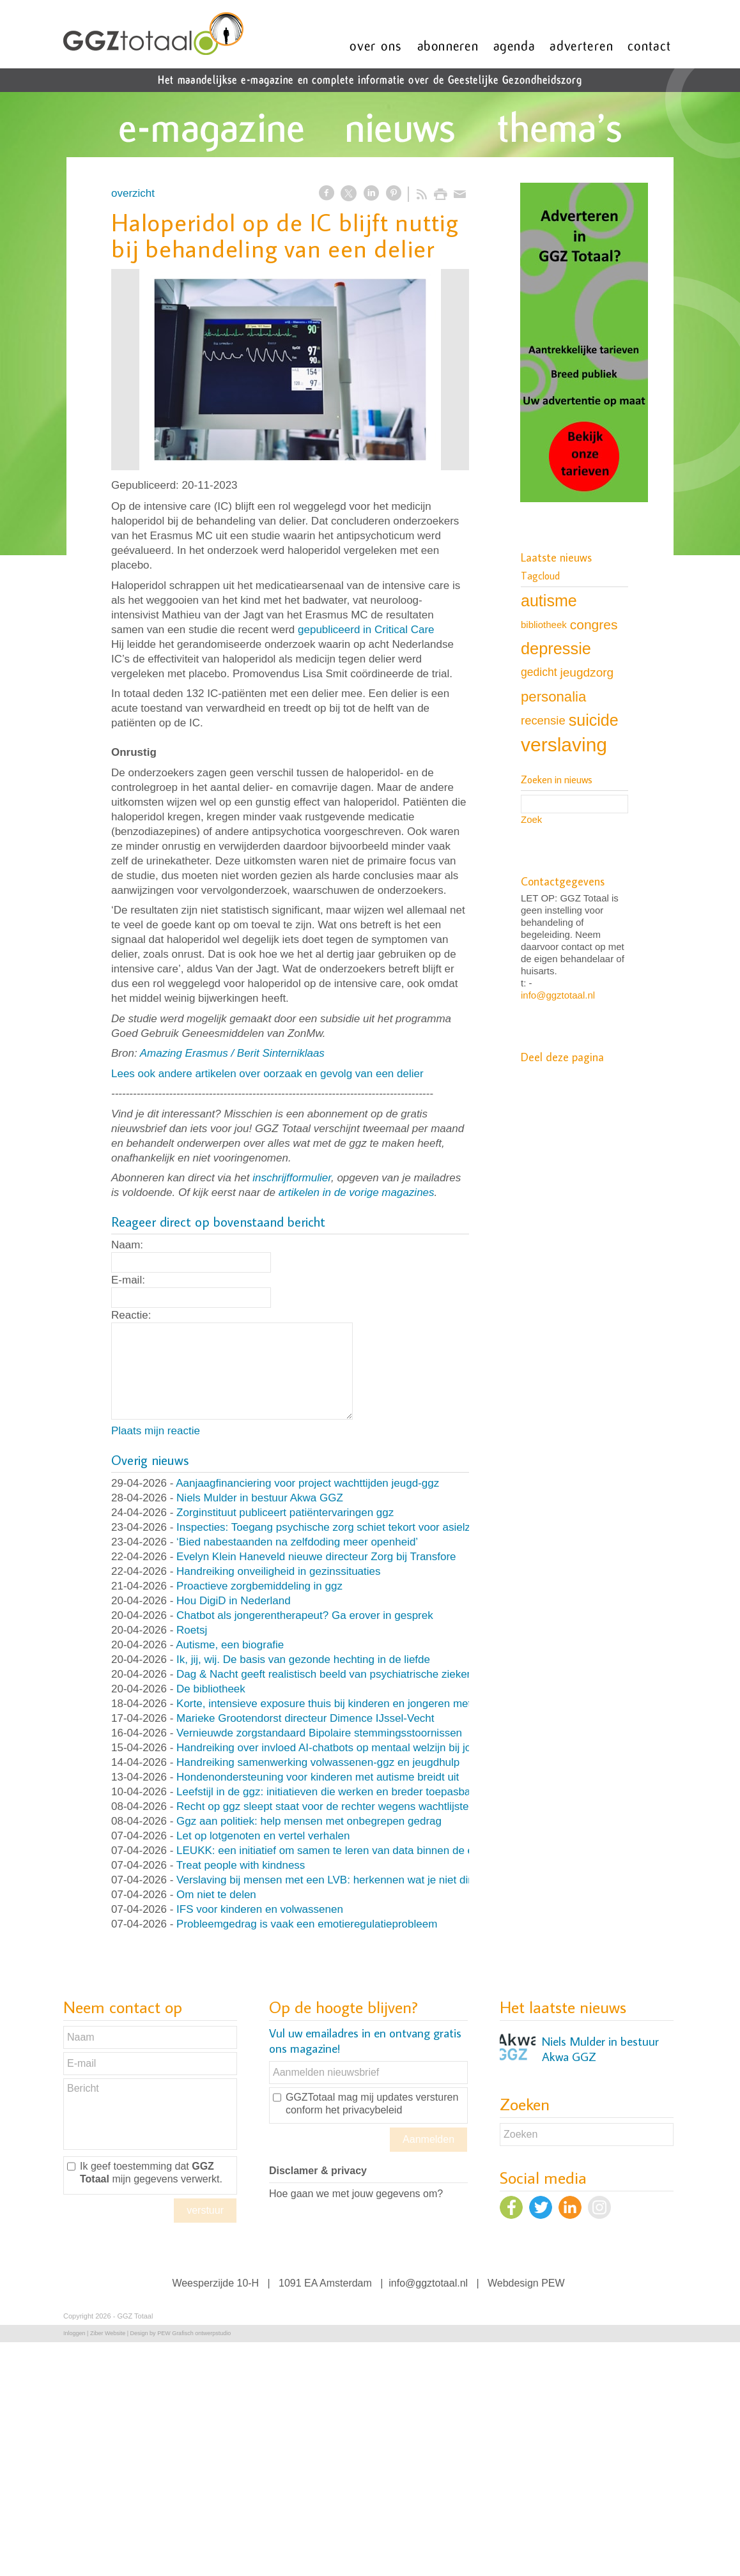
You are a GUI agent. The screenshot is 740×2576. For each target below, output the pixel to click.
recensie (543, 720)
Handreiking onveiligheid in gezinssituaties (278, 1571)
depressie (556, 648)
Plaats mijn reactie (155, 1431)
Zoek (531, 819)
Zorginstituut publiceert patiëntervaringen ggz (285, 1512)
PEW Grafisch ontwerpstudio (194, 2333)
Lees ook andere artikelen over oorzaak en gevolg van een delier (267, 1074)
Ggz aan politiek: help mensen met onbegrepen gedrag (309, 1821)
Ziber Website (107, 2333)
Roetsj (191, 1630)
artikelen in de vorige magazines (357, 1192)
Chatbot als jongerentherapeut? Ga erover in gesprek (304, 1615)
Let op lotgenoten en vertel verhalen (263, 1836)
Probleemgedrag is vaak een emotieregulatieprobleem (306, 1924)
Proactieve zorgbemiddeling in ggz (259, 1586)
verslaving (564, 744)
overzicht (133, 193)
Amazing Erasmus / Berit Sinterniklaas (232, 1053)
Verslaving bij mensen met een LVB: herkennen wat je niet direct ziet (341, 1880)
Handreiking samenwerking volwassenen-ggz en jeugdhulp (317, 1762)
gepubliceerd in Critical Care (366, 630)
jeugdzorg (587, 672)
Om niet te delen (216, 1895)
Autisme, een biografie (230, 1645)
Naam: (127, 1245)
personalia (553, 697)
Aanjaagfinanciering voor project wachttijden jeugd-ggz (307, 1483)
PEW (552, 2283)
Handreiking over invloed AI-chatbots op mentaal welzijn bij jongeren (340, 1748)
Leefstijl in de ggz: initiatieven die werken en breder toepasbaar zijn (338, 1792)
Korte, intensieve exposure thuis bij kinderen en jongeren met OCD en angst (359, 1704)
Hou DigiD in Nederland (233, 1601)
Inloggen (74, 2333)
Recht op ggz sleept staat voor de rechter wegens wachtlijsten (325, 1806)
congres (594, 624)
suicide (594, 720)
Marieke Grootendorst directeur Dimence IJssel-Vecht (305, 1718)
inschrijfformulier (291, 1178)
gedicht (539, 672)
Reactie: (131, 1315)
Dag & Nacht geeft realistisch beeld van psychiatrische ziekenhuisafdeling (353, 1674)
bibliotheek (544, 624)
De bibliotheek (210, 1689)
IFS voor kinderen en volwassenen (259, 1909)
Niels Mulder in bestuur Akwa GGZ (259, 1498)
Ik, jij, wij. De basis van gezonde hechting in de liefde (303, 1659)
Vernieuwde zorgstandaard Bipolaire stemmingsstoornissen (319, 1733)
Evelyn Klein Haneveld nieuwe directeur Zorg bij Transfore (316, 1557)
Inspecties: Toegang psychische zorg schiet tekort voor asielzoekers (339, 1527)
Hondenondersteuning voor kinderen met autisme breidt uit (317, 1777)
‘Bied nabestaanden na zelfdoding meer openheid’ (297, 1542)
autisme (549, 601)
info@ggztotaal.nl (558, 995)
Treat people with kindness (240, 1865)
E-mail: (128, 1280)
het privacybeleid (363, 2109)
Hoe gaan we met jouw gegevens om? (356, 2193)
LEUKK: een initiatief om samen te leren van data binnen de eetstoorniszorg (359, 1850)
